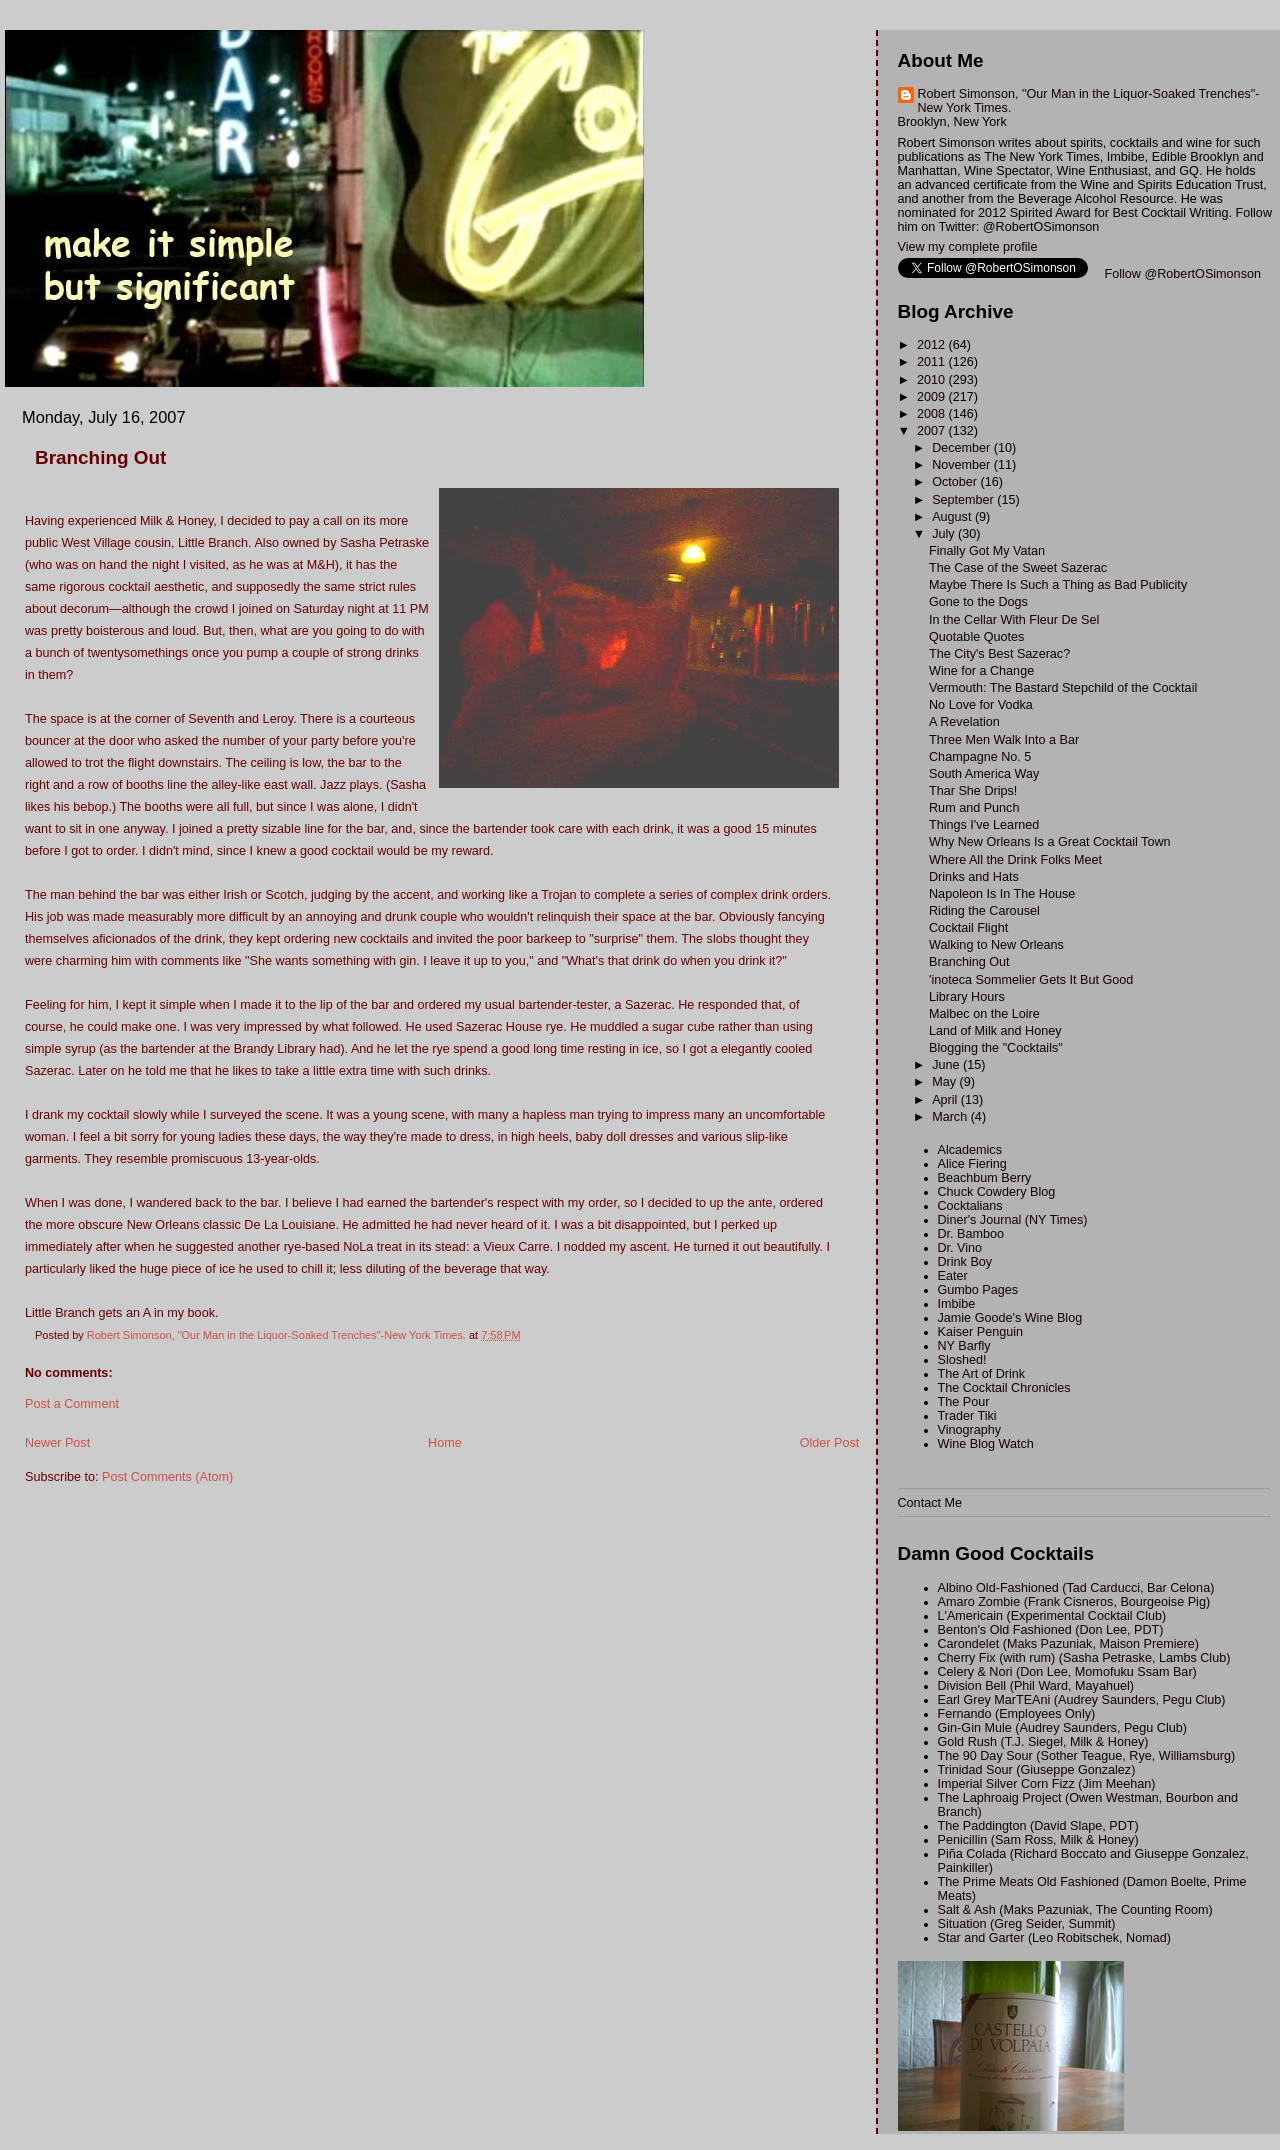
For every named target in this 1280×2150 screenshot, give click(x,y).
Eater (953, 1276)
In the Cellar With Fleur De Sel (1014, 620)
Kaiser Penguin (981, 1332)
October (956, 482)
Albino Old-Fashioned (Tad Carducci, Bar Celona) (1076, 1588)
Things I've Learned (984, 825)
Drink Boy (965, 1262)
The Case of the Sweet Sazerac (1018, 568)
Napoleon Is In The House (1002, 894)
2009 (933, 397)
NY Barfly (964, 1346)
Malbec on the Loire (984, 1014)
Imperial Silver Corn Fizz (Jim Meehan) (1047, 1784)
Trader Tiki (967, 1416)
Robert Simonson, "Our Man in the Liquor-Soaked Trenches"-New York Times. (1089, 101)
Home (445, 1443)
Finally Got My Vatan (987, 551)
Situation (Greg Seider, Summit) (1027, 1924)
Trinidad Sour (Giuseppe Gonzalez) (1037, 1770)
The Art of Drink (982, 1374)
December (963, 448)
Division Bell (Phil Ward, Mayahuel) (1036, 1686)
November (963, 465)
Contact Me (930, 1503)
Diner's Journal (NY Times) (1013, 1220)
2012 (933, 345)
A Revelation (964, 722)
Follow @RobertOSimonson (1183, 274)
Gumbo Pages (978, 1290)
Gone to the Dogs (978, 602)
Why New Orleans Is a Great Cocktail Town (1050, 842)
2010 (933, 380)
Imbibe (957, 1304)
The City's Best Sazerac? (999, 654)
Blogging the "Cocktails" (996, 1048)
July (945, 534)
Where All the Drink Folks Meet (1015, 860)
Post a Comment (72, 1404)
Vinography (970, 1430)
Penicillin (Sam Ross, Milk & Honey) (1038, 1840)
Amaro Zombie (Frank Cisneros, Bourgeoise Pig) (1074, 1602)
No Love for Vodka (981, 705)
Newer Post (57, 1443)
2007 (933, 431)
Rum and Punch (974, 808)
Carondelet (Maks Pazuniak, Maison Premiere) (1068, 1644)
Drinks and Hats (974, 877)
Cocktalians (970, 1206)
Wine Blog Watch (986, 1444)
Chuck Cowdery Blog (997, 1192)
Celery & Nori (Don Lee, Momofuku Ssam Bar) (1067, 1672)
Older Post (830, 1443)
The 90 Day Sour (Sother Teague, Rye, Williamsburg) (1087, 1756)
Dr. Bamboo (971, 1234)
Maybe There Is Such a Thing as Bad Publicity (1058, 585)
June (947, 1065)
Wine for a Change (981, 671)
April (946, 1100)
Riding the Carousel (984, 911)
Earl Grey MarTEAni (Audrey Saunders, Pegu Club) (1082, 1700)
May (945, 1082)
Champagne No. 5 (980, 757)
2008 (933, 414)
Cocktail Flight (968, 928)
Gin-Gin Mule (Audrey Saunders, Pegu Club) (1063, 1728)
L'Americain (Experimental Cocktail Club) (1052, 1616)
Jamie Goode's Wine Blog (1010, 1318)
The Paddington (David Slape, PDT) (1038, 1826)
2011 (933, 362)
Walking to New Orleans (996, 945)
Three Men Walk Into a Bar (1004, 740)
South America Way (984, 774)
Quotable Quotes (976, 637)
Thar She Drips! (973, 791)
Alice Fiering (972, 1164)
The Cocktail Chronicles (1004, 1388)
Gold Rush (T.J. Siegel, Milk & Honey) (1043, 1742)
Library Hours (967, 997)
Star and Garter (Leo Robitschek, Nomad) (1054, 1938)
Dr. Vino (960, 1248)
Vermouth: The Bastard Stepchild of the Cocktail (1063, 688)
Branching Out (969, 962)
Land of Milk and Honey (995, 1031)
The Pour (964, 1402)
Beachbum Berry (985, 1178)
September (964, 500)
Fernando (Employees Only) (1017, 1714)
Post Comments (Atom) (167, 1477)
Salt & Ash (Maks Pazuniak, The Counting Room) (1075, 1910)
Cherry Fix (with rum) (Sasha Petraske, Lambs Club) (1084, 1658)
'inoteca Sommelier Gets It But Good (1031, 980)
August (953, 517)
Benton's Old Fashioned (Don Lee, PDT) (1051, 1630)
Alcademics (970, 1150)
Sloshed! (962, 1360)
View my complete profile (968, 247)
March (951, 1117)
